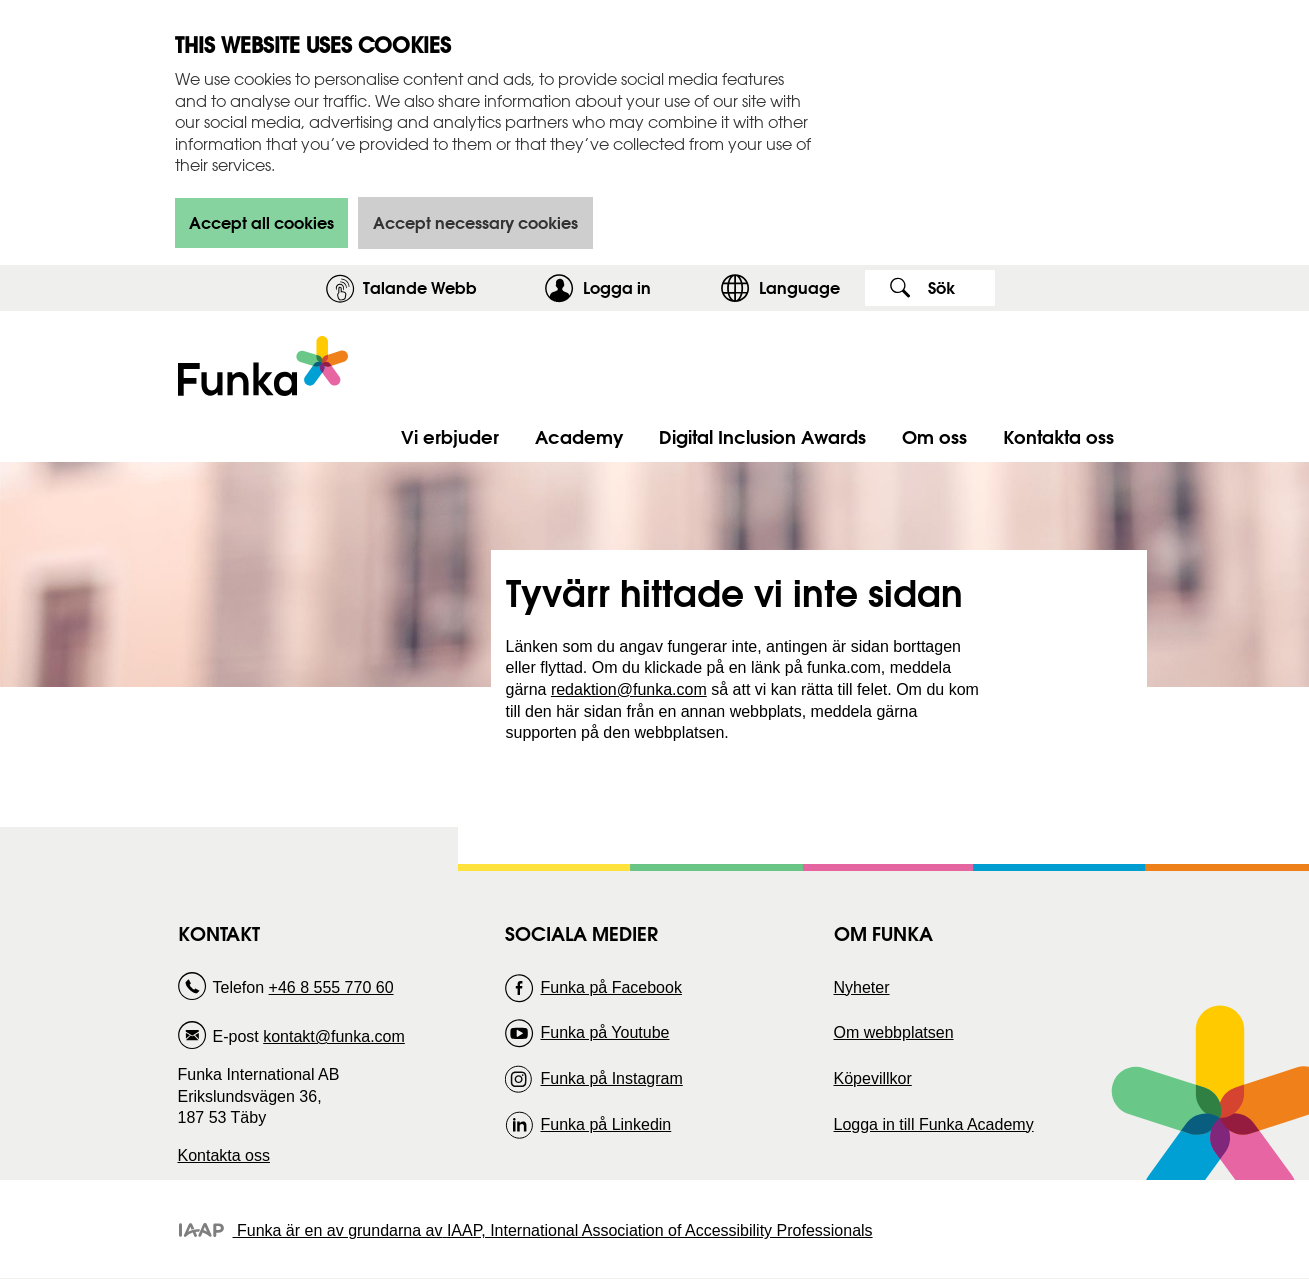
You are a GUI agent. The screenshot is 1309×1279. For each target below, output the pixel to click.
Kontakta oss (224, 1155)
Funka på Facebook (610, 987)
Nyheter (862, 987)
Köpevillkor (873, 1078)
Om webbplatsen (894, 1032)
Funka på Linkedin (605, 1124)
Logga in (646, 287)
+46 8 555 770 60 (331, 987)
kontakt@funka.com (334, 1036)
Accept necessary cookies (475, 222)
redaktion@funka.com (629, 689)
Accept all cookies (261, 222)
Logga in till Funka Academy (934, 1124)
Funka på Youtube (604, 1032)
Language (799, 287)
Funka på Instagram (611, 1078)
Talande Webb (420, 287)
